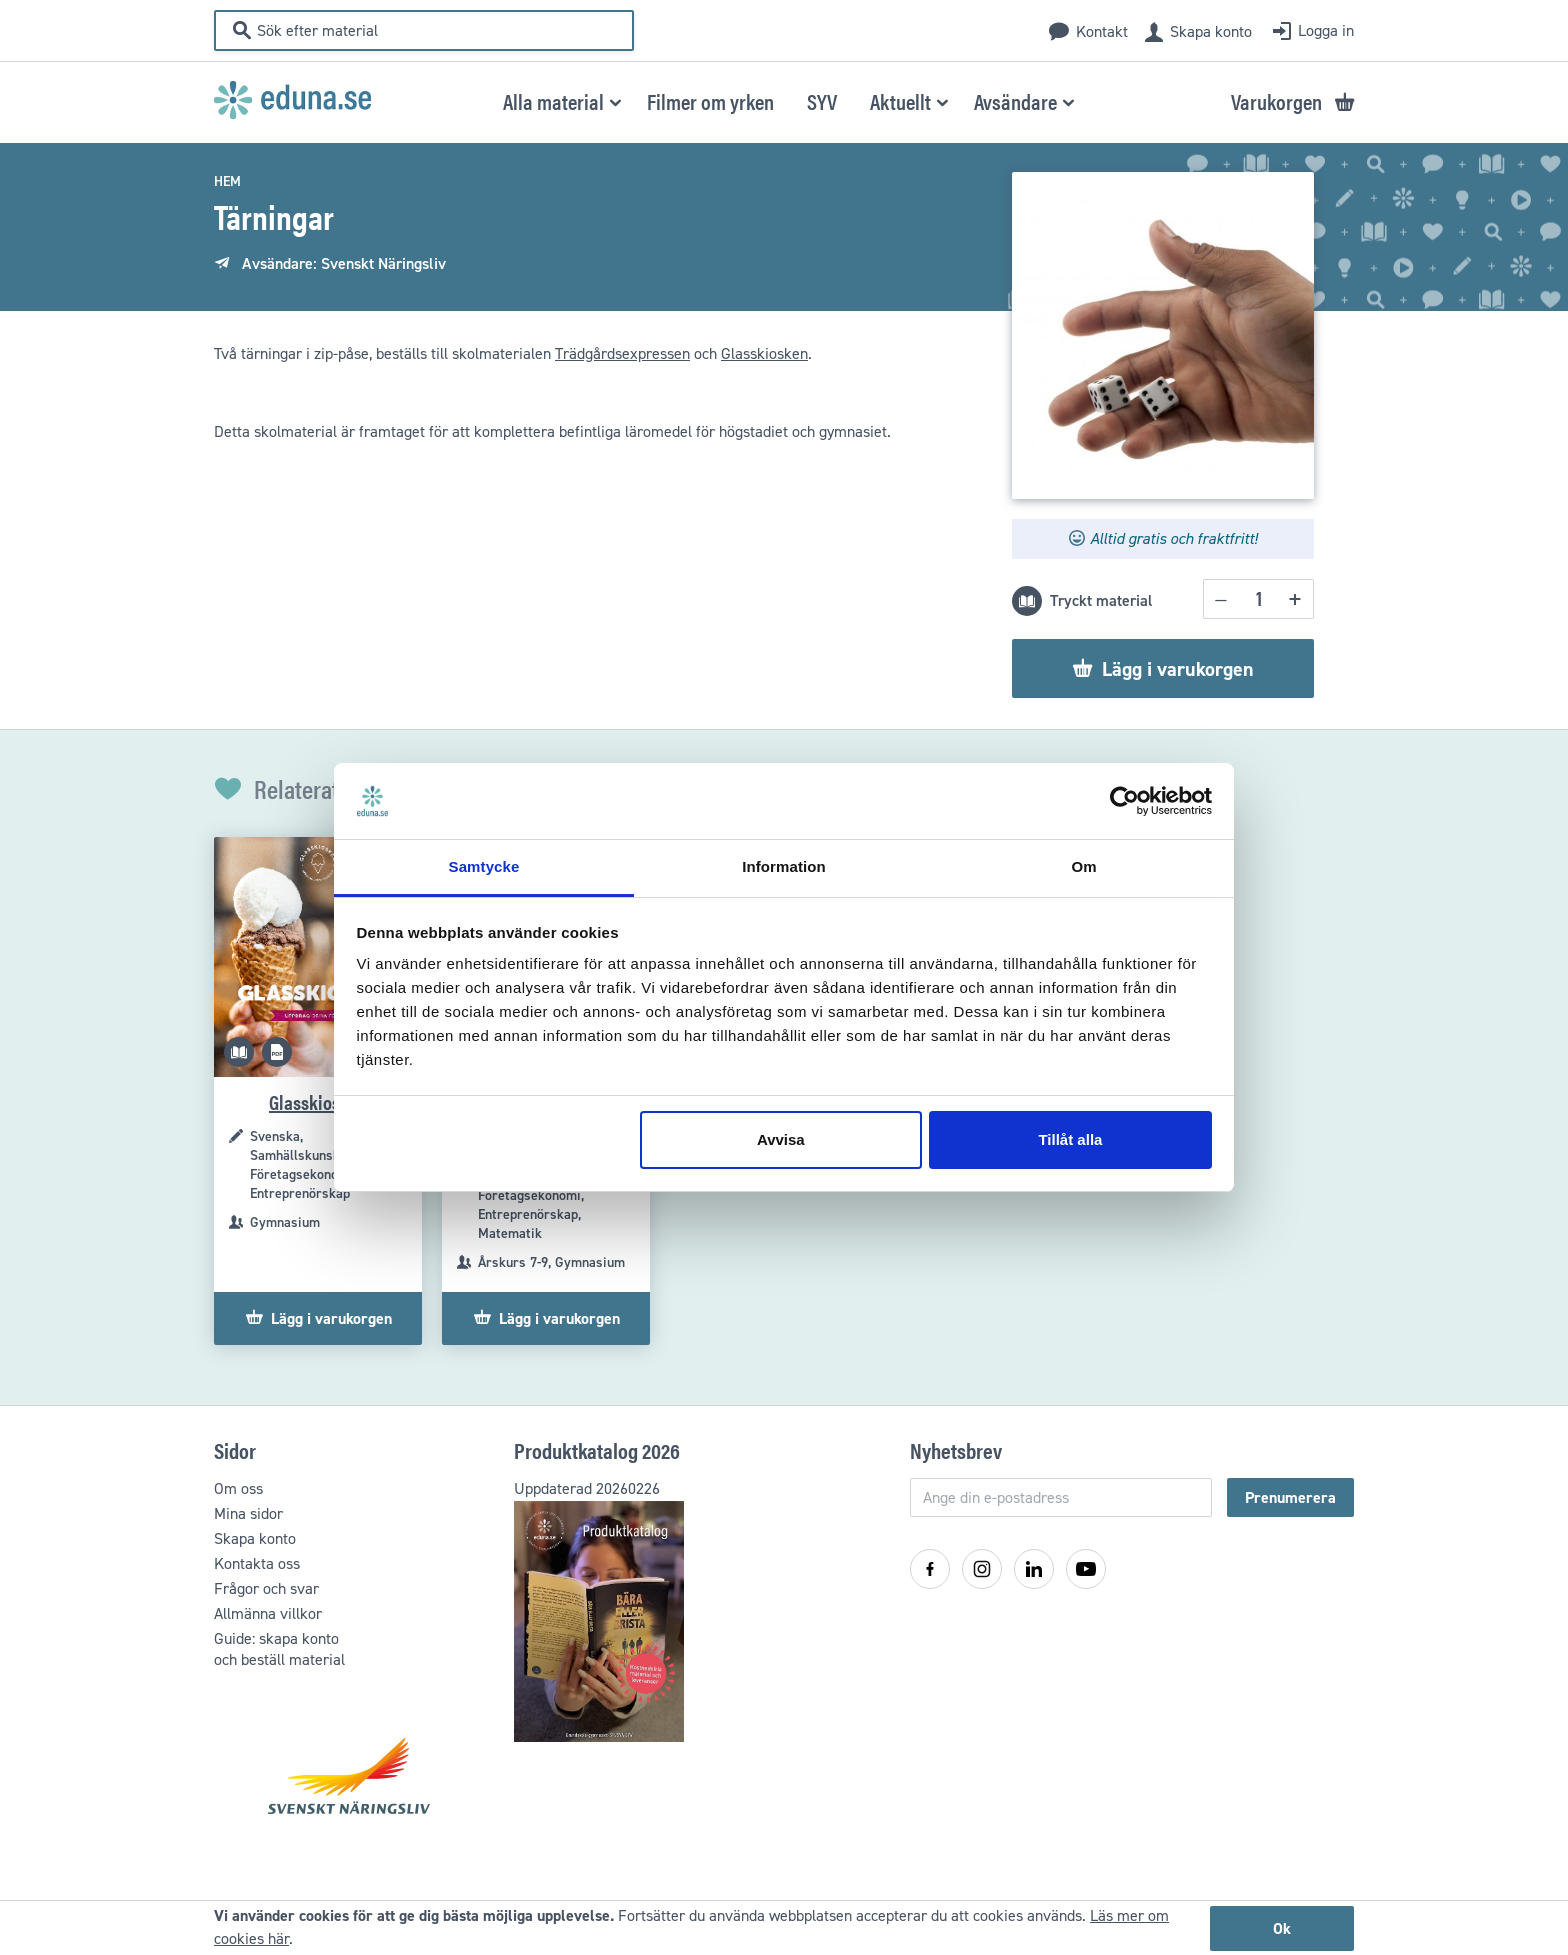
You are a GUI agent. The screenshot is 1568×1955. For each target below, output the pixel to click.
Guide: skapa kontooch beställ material (279, 1649)
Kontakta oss (257, 1563)
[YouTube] (1086, 1569)
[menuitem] (710, 100)
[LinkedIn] (1034, 1569)
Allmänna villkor (268, 1613)
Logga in (1326, 30)
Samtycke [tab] (484, 866)
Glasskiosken (764, 353)
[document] (784, 1928)
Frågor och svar (266, 1588)
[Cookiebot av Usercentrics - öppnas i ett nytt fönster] (1124, 801)
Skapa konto (1211, 31)
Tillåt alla (1070, 1139)
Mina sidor (248, 1513)
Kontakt (1102, 31)
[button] (558, 101)
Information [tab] (784, 866)
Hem (227, 181)
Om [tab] (1083, 866)
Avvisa (781, 1139)
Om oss (238, 1488)
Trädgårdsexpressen (622, 353)
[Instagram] (982, 1569)
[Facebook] (930, 1569)
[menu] (784, 101)
